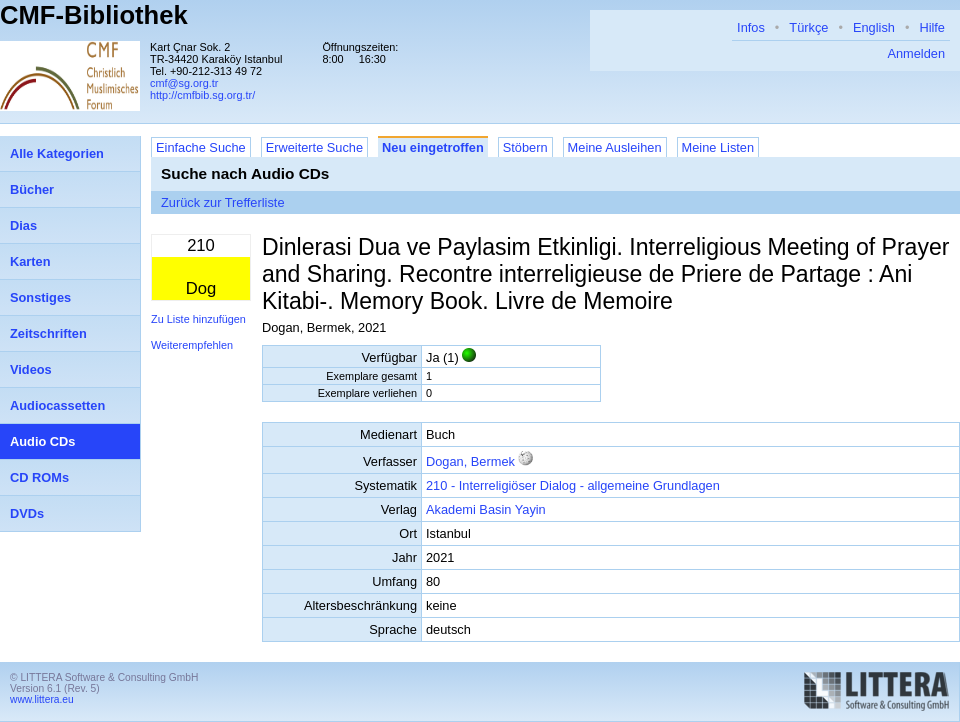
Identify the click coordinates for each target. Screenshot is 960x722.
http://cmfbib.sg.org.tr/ (202, 95)
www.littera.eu (42, 699)
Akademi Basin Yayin (486, 509)
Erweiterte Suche (314, 147)
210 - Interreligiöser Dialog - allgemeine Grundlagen (573, 485)
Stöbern (525, 147)
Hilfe (932, 27)
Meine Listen (718, 147)
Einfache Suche (201, 147)
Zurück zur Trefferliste (223, 202)
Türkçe (808, 27)
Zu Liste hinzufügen (198, 319)
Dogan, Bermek (470, 461)
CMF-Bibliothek (94, 15)
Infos (751, 27)
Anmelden (916, 53)
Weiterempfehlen (192, 345)
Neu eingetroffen (433, 147)
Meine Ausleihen (615, 147)
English (874, 27)
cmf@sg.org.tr (184, 83)
